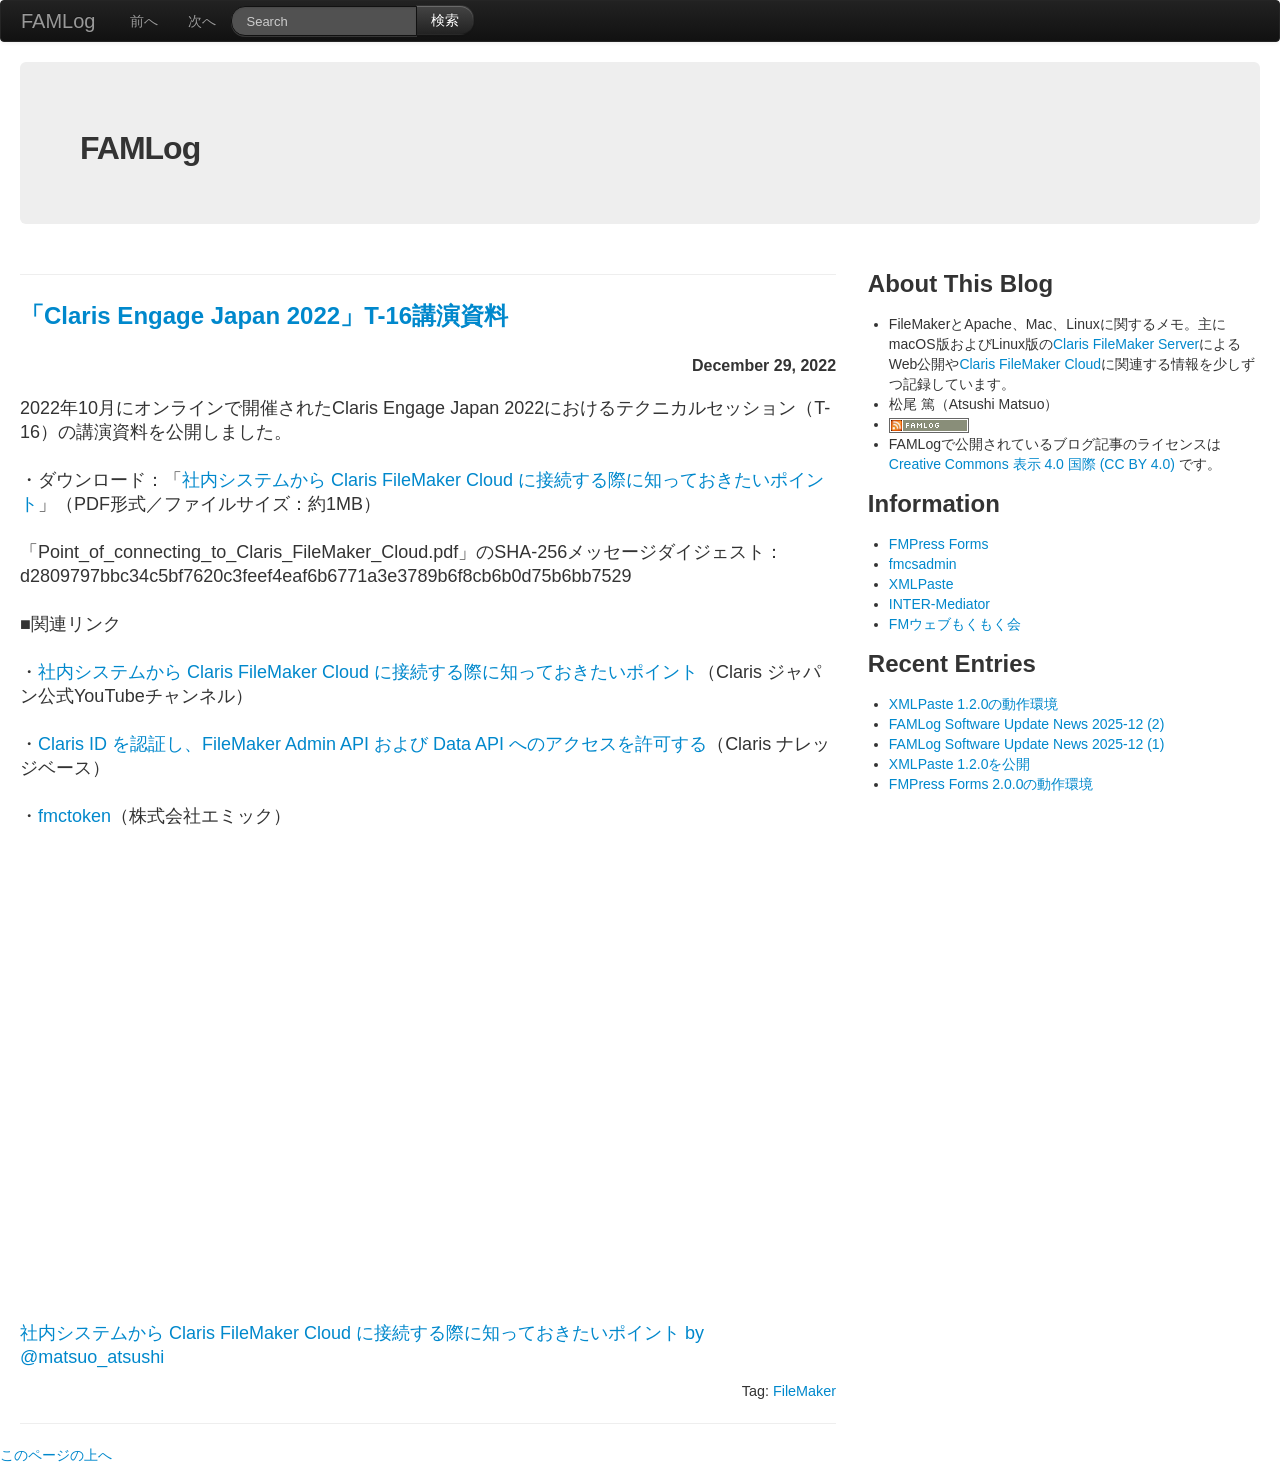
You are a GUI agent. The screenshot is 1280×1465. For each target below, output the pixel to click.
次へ (202, 21)
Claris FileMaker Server (1126, 344)
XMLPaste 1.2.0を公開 (960, 764)
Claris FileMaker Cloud (1030, 364)
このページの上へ (56, 1455)
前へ (144, 21)
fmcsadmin (923, 564)
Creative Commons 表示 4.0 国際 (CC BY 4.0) (1034, 464)
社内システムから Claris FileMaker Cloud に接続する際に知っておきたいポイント (368, 672)
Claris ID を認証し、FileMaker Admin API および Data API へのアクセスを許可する (372, 744)
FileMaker (804, 1391)
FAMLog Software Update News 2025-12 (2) (1026, 724)
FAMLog (58, 21)
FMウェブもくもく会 (955, 624)
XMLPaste (921, 584)
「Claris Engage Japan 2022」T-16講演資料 (264, 315)
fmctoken (74, 816)
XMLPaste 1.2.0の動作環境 (974, 704)
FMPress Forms (939, 544)
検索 (445, 20)
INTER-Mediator (939, 604)
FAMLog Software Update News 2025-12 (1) (1026, 744)
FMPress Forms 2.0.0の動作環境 (991, 784)
